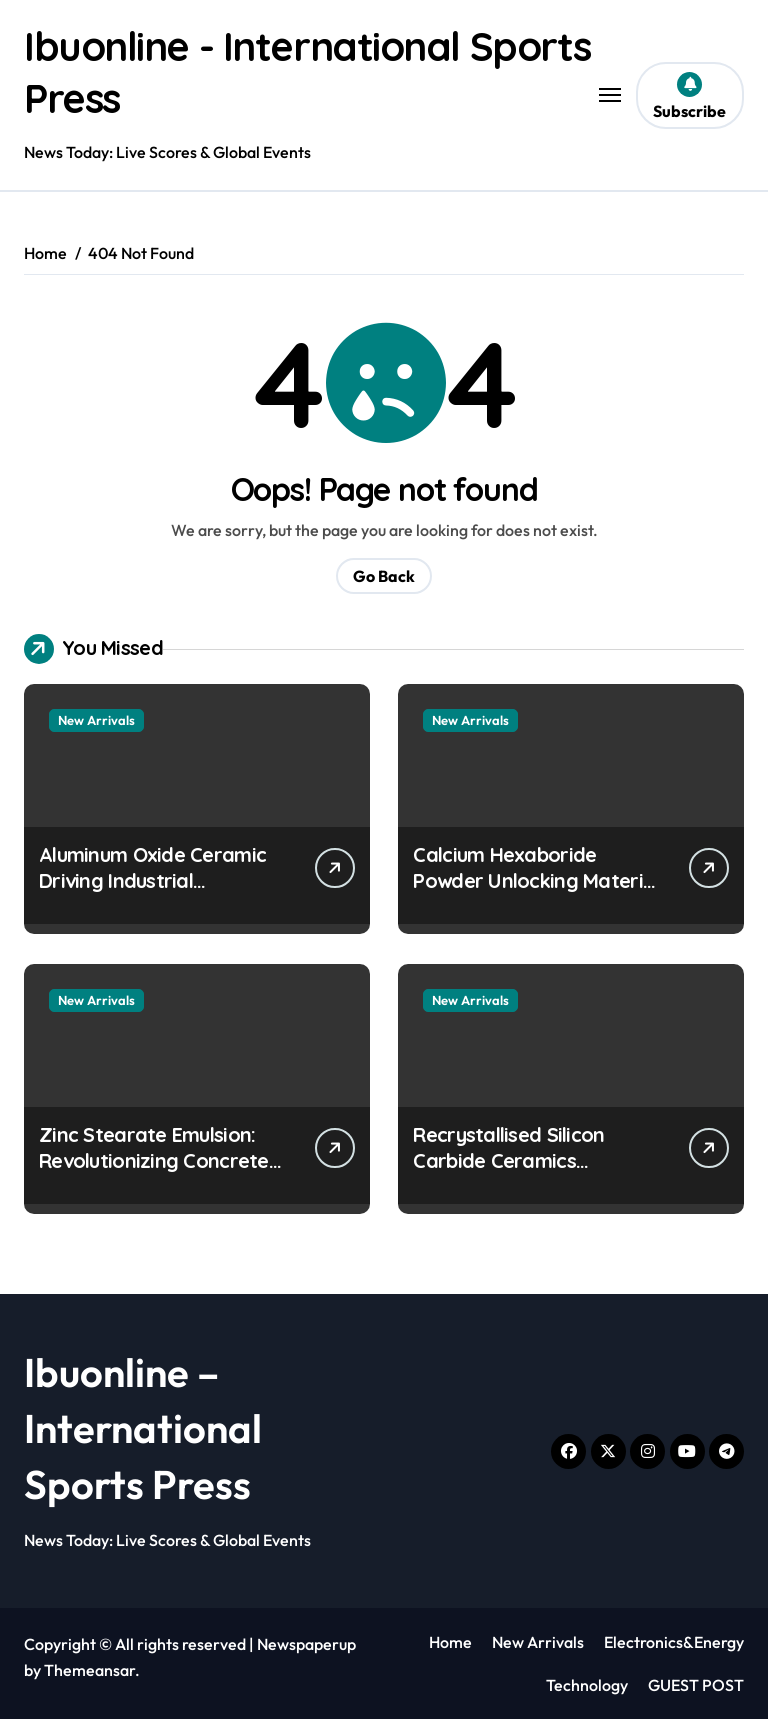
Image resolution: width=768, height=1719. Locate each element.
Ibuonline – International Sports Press (143, 1428)
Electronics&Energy (674, 1642)
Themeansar (89, 1670)
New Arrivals (96, 720)
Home (450, 1642)
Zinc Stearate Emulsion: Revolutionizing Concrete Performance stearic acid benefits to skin (157, 1173)
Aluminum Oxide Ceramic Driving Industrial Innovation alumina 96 (152, 880)
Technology (587, 1685)
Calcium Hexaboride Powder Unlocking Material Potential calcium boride (536, 880)
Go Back (384, 576)
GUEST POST (696, 1685)
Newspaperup (306, 1644)
